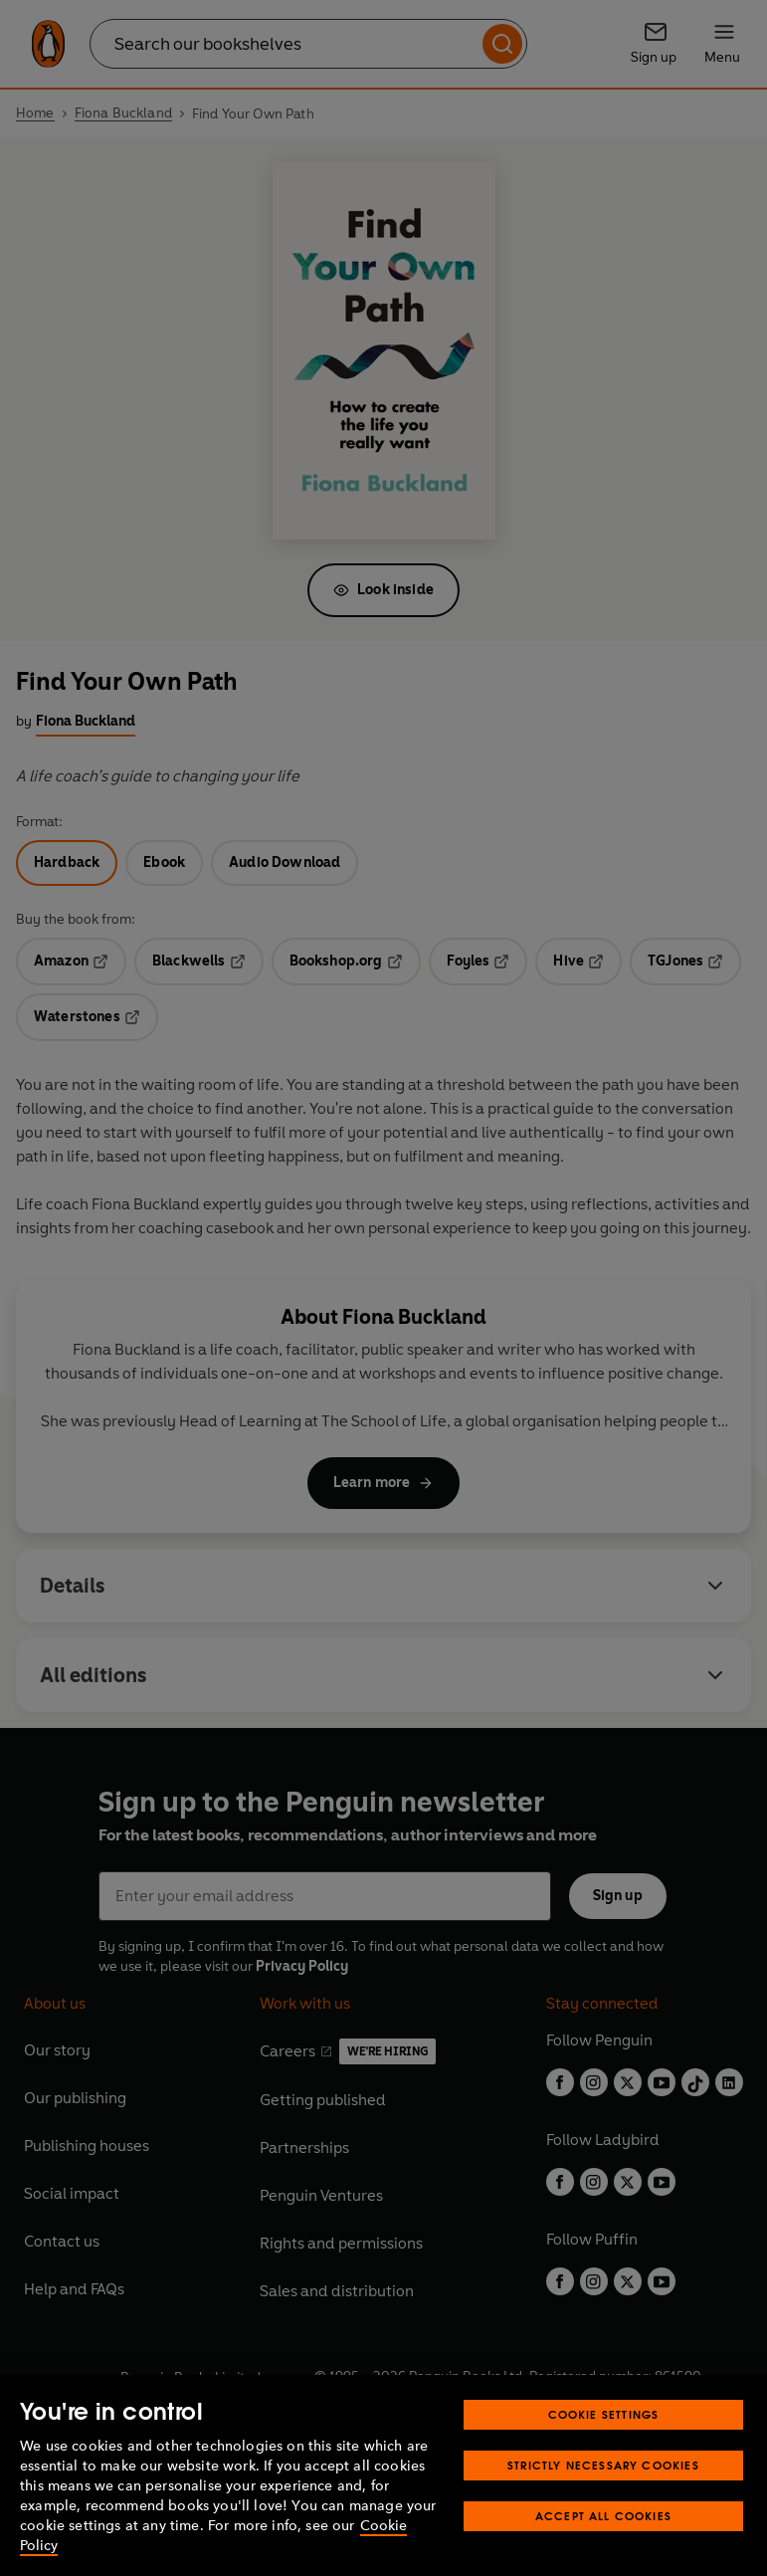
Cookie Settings (604, 2451)
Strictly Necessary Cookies (603, 2501)
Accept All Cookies (603, 2552)
